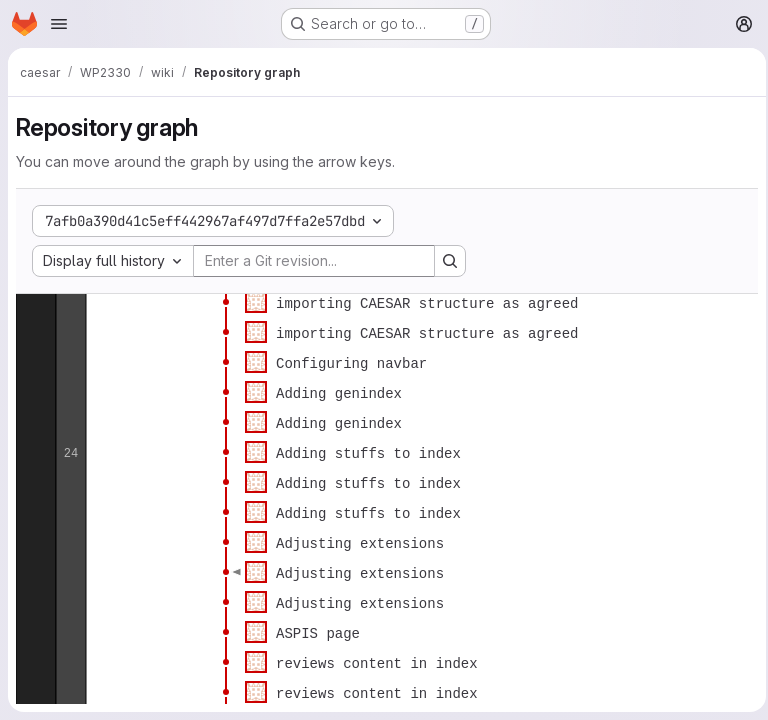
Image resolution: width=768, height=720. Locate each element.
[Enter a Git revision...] (314, 261)
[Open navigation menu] (59, 24)
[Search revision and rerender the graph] (450, 261)
